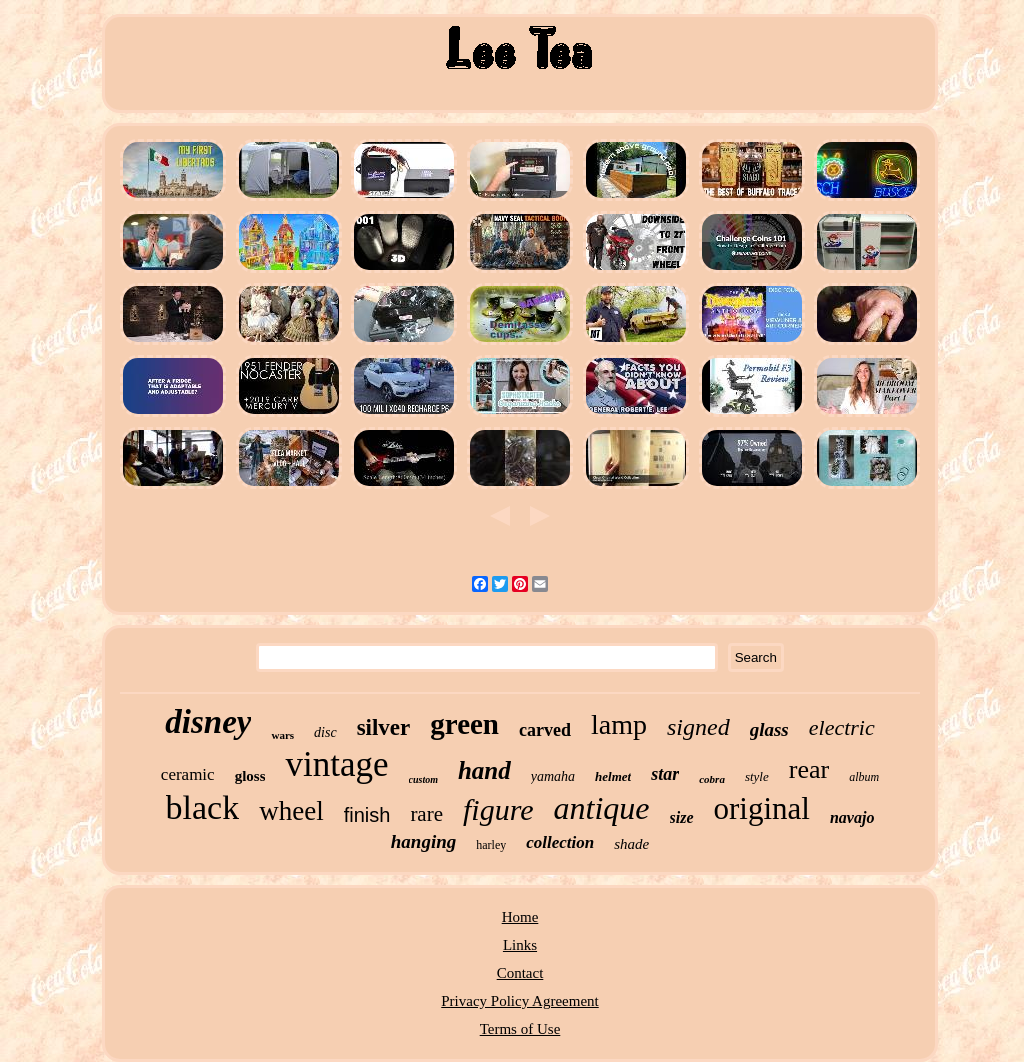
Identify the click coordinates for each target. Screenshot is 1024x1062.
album (864, 777)
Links (520, 945)
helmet (613, 776)
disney (208, 722)
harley (491, 845)
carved (545, 730)
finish (367, 815)
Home (520, 917)
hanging (423, 841)
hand (484, 770)
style (757, 776)
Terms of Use (520, 1029)
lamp (619, 724)
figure (498, 809)
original (762, 808)
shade (631, 844)
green (464, 724)
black (203, 807)
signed (698, 727)
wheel (291, 811)
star (665, 774)
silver (384, 727)
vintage (336, 764)
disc (325, 732)
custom (423, 779)
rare (426, 814)
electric (842, 727)
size (682, 817)
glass (769, 729)
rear (809, 769)
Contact (520, 973)
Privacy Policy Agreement (519, 1001)
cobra (712, 779)
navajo (852, 817)
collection (560, 842)
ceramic (188, 774)
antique (602, 808)
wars (282, 735)
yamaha (553, 776)
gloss (250, 776)
